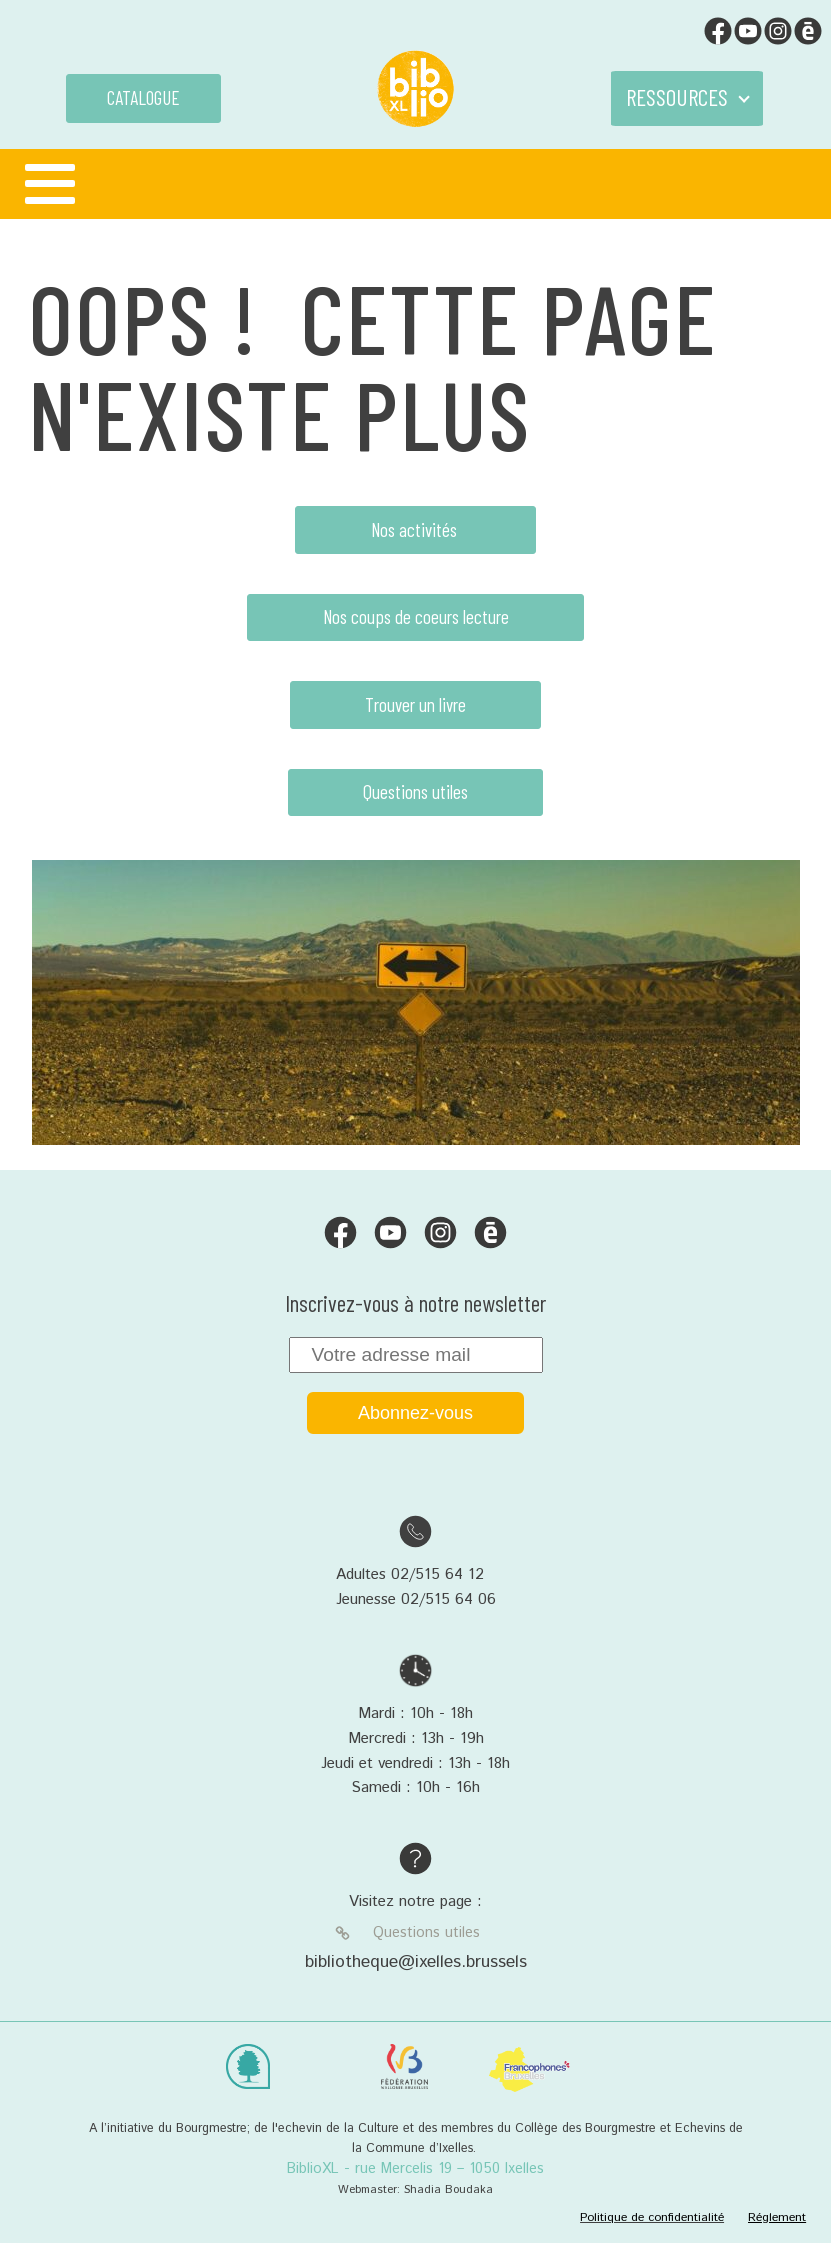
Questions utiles (415, 791)
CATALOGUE (143, 97)
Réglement (777, 2217)
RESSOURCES (677, 97)
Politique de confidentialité (652, 2217)
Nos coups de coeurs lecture (416, 616)
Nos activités (416, 529)
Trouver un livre (415, 704)
